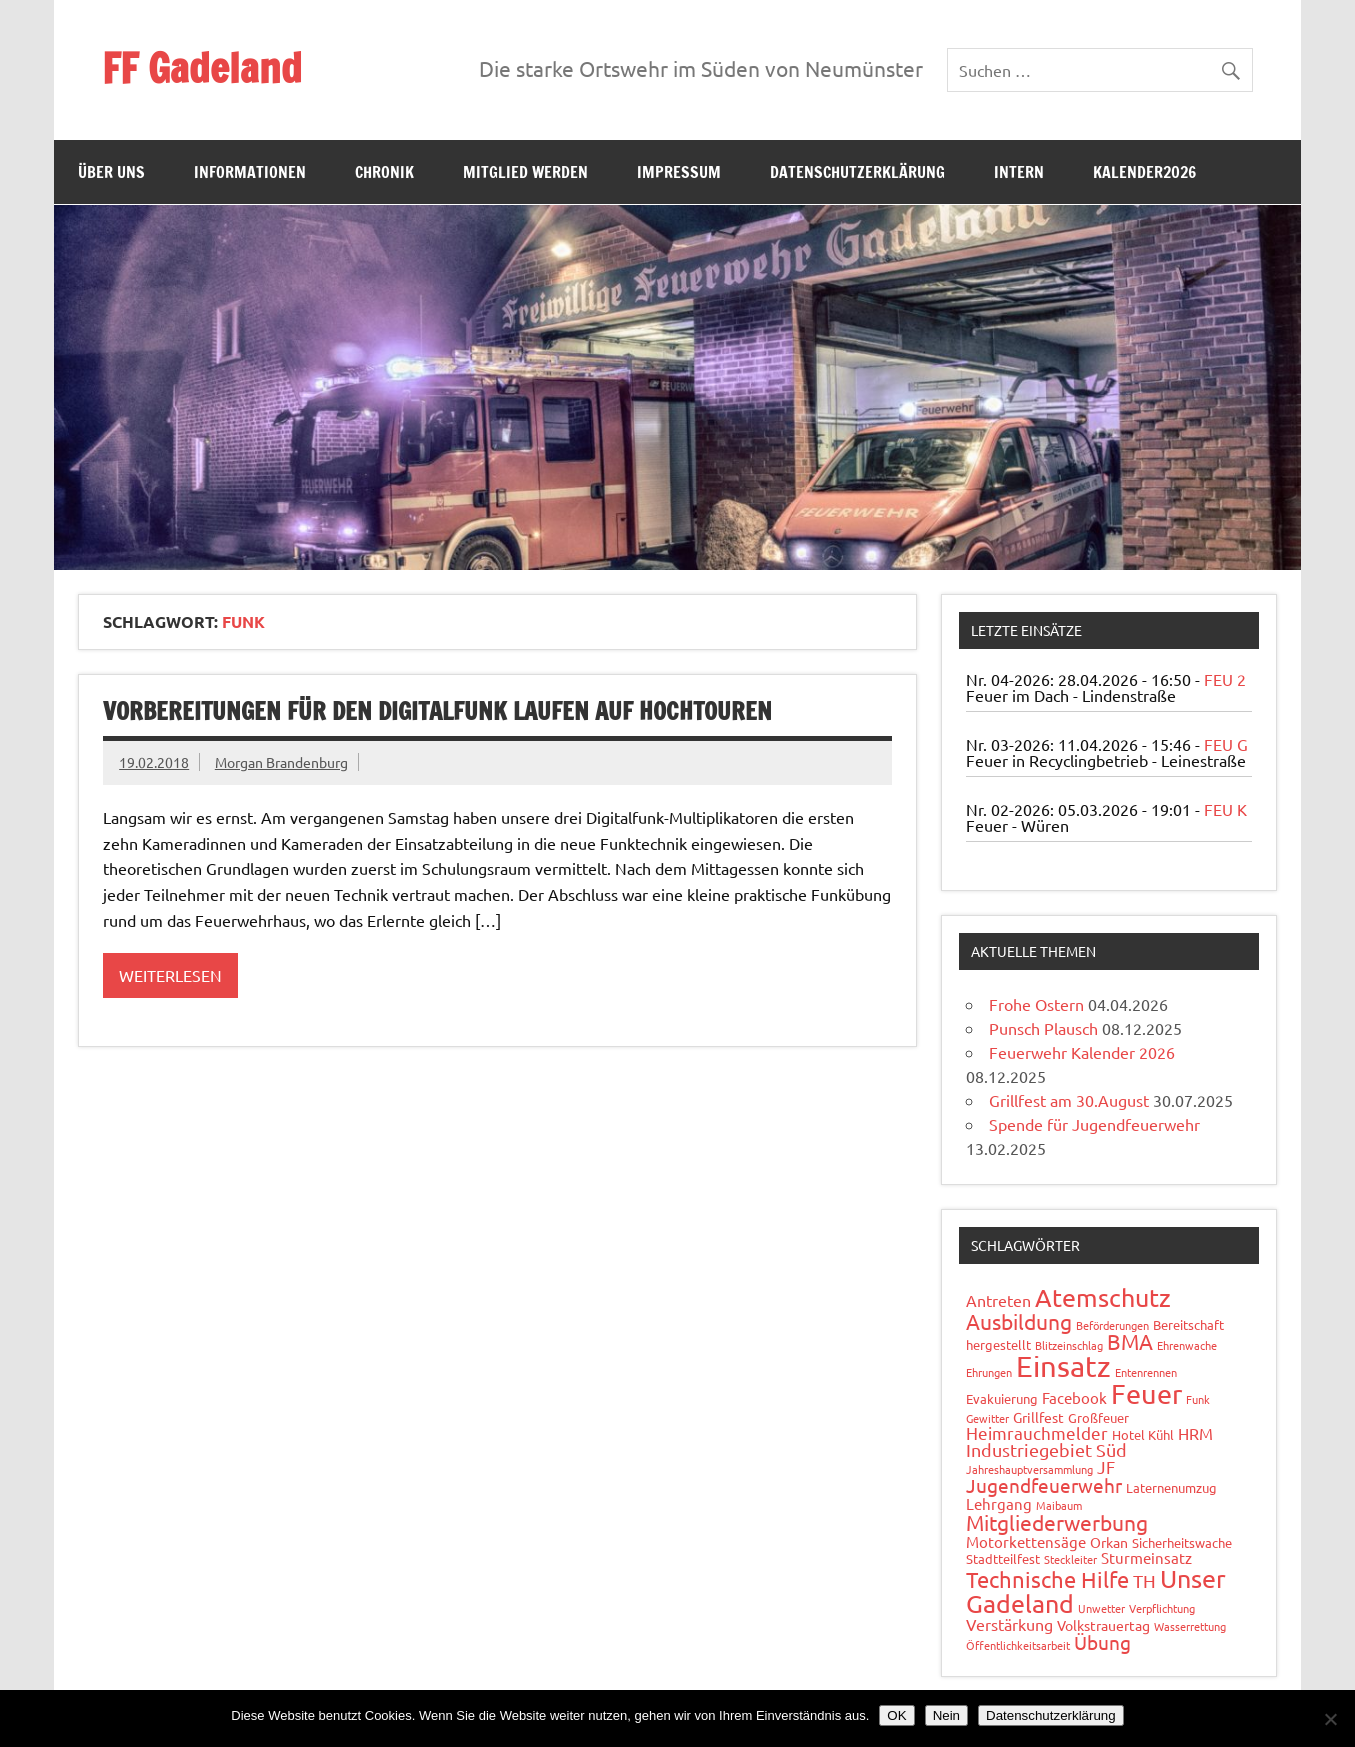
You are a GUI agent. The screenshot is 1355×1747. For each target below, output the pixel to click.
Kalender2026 (1144, 172)
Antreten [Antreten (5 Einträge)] (998, 1300)
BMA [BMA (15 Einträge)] (1130, 1341)
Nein (946, 1715)
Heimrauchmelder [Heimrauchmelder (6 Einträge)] (1037, 1432)
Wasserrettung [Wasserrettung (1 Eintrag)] (1190, 1626)
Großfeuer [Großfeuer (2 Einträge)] (1098, 1417)
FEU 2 (1225, 679)
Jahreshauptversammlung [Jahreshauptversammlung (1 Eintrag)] (1029, 1469)
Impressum (679, 172)
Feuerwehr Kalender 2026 (1082, 1052)
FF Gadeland (202, 67)
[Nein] (1330, 1719)
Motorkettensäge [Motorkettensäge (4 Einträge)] (1026, 1541)
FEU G (1226, 744)
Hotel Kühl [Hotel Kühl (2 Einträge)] (1143, 1434)
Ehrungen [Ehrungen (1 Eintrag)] (989, 1372)
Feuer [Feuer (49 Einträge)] (1146, 1393)
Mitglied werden (525, 172)
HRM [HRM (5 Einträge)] (1195, 1433)
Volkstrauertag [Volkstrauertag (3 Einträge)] (1103, 1625)
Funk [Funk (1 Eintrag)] (1198, 1399)
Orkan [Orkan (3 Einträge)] (1109, 1542)
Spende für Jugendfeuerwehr (1094, 1124)
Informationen (250, 172)
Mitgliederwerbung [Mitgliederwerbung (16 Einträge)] (1057, 1522)
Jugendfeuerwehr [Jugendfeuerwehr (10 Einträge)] (1044, 1485)
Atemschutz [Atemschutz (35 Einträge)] (1103, 1297)
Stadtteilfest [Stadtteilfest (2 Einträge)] (1003, 1558)
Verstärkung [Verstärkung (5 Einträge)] (1009, 1624)
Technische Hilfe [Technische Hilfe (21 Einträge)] (1047, 1579)
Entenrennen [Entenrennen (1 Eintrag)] (1146, 1372)
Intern (1019, 172)
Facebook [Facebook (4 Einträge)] (1074, 1397)
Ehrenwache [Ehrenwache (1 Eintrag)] (1187, 1345)
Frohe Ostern (1036, 1004)
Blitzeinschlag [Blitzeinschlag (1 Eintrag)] (1069, 1345)
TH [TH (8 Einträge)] (1144, 1580)
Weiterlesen (170, 975)
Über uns (111, 172)
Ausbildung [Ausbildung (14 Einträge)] (1019, 1321)
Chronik (384, 172)
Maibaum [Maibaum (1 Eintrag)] (1059, 1505)
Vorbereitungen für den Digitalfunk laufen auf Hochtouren (437, 711)
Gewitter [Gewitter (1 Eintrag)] (987, 1418)
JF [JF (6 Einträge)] (1106, 1466)
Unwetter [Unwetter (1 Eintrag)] (1101, 1608)
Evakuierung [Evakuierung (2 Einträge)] (1002, 1398)
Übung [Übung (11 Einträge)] (1102, 1642)
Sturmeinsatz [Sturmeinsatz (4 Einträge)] (1146, 1557)
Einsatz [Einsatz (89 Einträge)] (1063, 1366)
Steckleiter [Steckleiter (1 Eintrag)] (1070, 1559)
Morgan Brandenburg (281, 762)
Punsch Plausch (1043, 1028)
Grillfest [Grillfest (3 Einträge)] (1038, 1417)
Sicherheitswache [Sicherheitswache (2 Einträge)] (1182, 1542)
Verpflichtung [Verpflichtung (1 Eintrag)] (1162, 1608)
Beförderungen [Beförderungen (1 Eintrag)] (1112, 1325)
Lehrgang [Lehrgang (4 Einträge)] (999, 1503)
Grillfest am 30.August (1069, 1100)
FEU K (1225, 809)
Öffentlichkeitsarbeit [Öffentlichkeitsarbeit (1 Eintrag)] (1018, 1645)
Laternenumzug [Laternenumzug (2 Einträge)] (1171, 1487)
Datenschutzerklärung (857, 172)
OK (896, 1715)
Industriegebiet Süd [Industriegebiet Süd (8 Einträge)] (1046, 1449)
